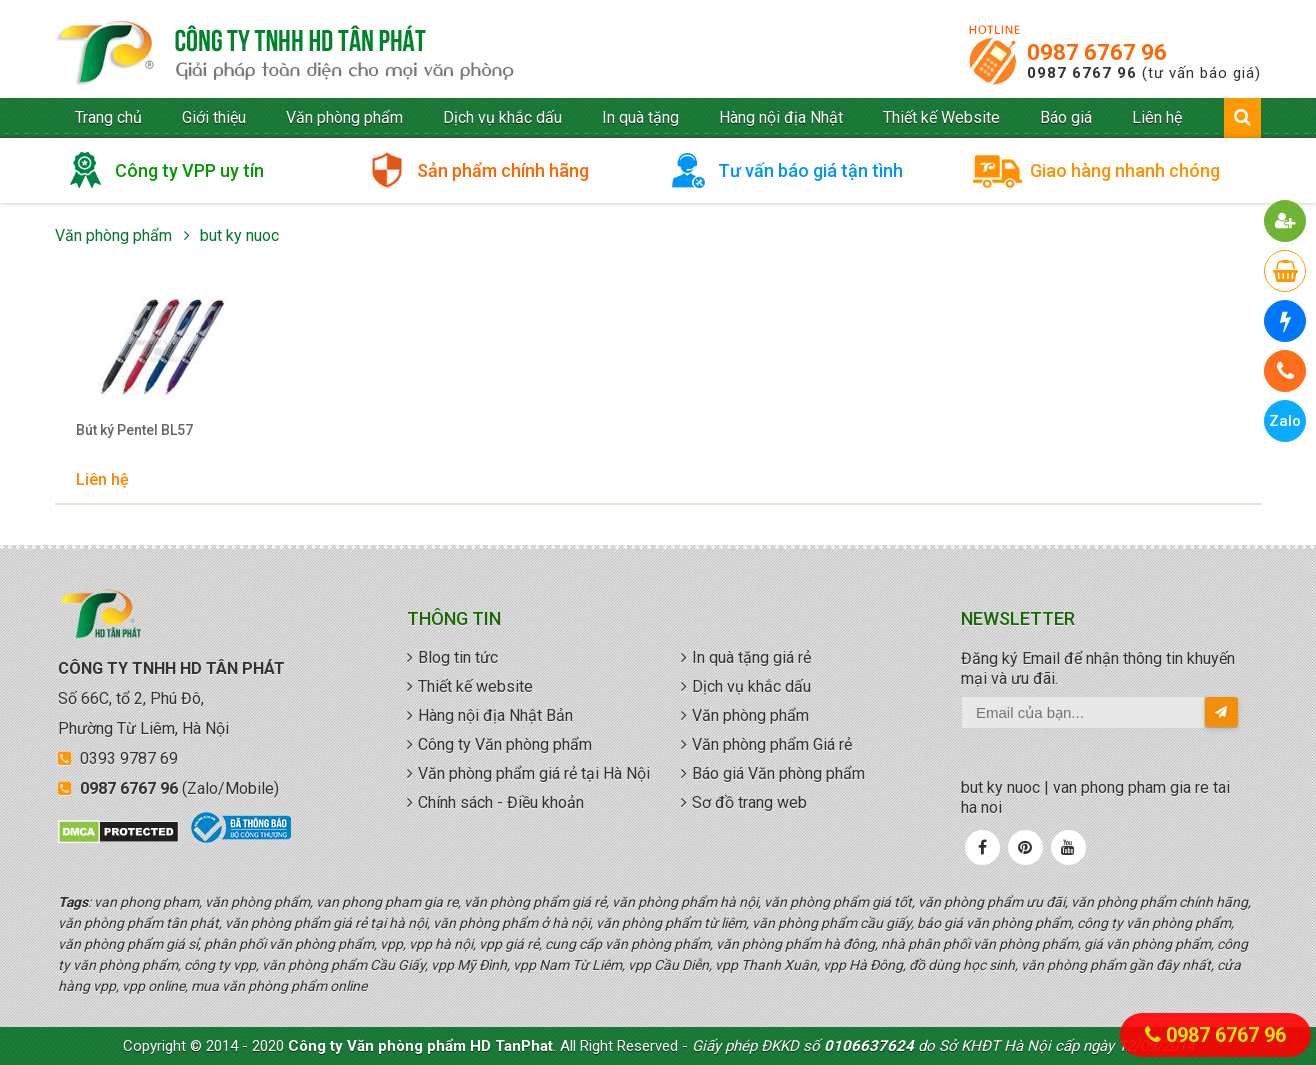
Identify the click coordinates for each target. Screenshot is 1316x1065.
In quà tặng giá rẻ (751, 657)
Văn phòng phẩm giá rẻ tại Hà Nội (534, 773)
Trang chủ (108, 117)
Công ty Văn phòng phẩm (505, 744)
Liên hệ (1157, 117)
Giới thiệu (214, 117)
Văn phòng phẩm (344, 117)
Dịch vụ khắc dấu (502, 117)
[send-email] (1221, 712)
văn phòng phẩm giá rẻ (285, 54)
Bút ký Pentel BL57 (134, 430)
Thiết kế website (475, 686)
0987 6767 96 (1097, 52)
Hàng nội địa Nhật (781, 117)
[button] (1285, 221)
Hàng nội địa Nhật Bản (495, 715)
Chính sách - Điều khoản (501, 802)
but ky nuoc (239, 235)
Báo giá (1066, 117)
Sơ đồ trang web (749, 802)
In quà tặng (640, 117)
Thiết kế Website (941, 117)
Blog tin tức (458, 657)
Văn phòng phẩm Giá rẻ (772, 744)
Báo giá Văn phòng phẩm (778, 773)
